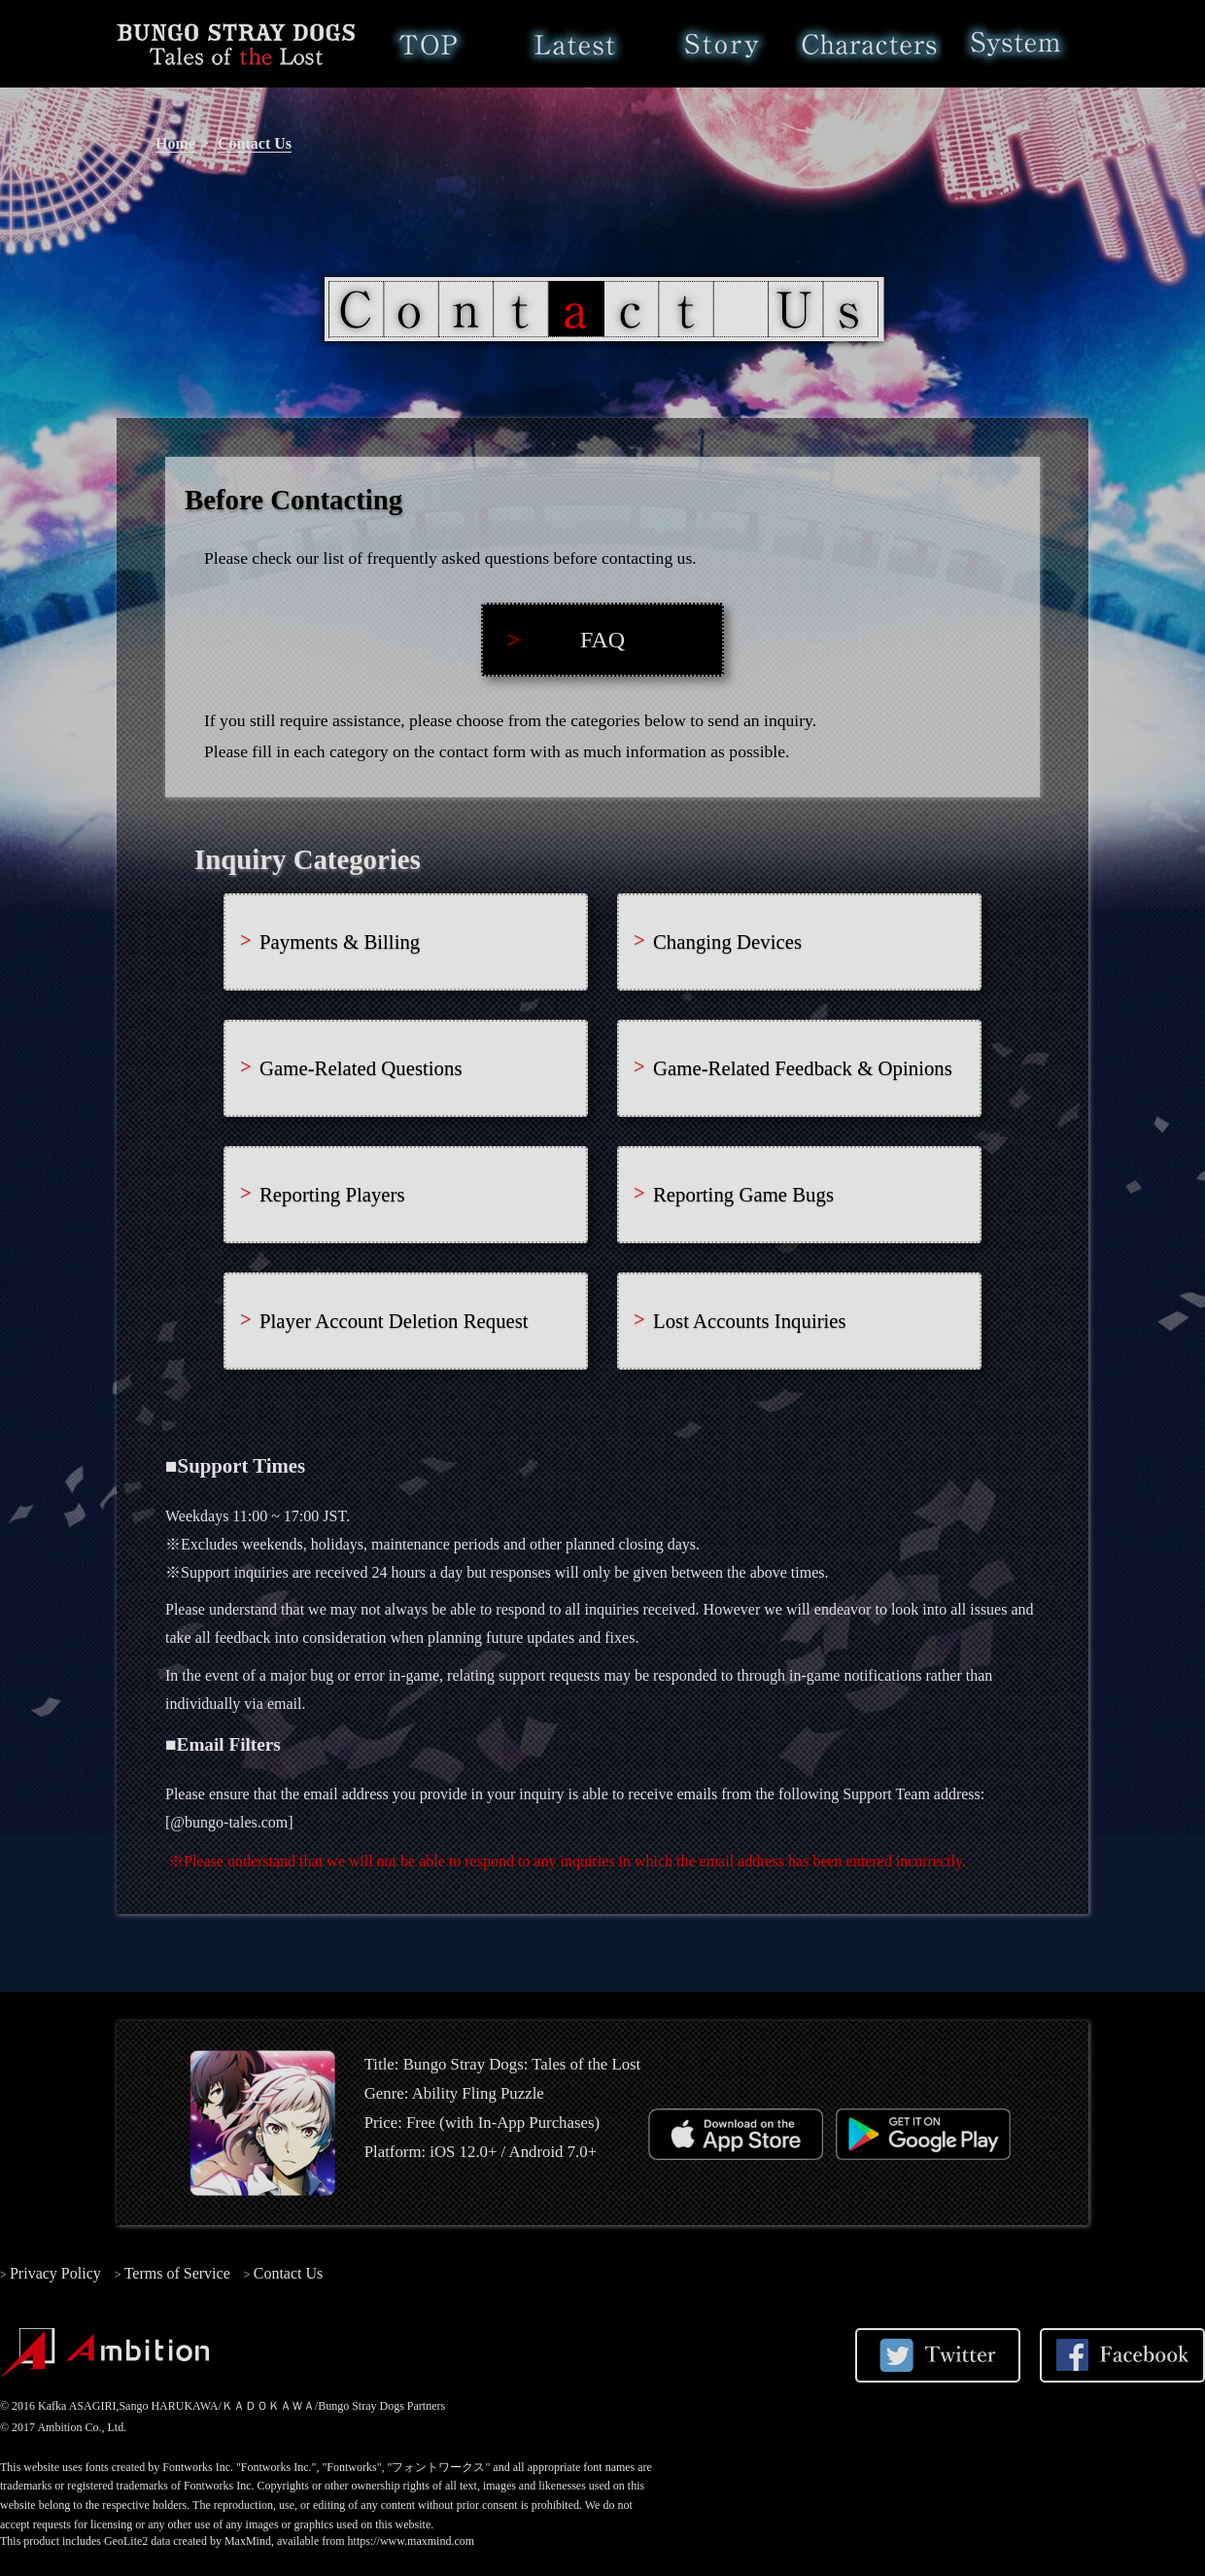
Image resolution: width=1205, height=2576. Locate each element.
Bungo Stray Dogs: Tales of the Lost (236, 43)
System (1015, 43)
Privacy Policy (55, 2273)
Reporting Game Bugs (743, 1194)
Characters (868, 43)
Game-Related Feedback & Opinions (802, 1068)
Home (428, 43)
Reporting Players (332, 1194)
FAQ (602, 639)
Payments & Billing (339, 941)
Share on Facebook (1122, 2355)
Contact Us (255, 143)
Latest (574, 43)
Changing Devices (727, 941)
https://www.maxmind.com (411, 2541)
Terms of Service (177, 2273)
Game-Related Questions (361, 1068)
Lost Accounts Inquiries (749, 1320)
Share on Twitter (937, 2355)
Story (721, 43)
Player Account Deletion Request (394, 1320)
